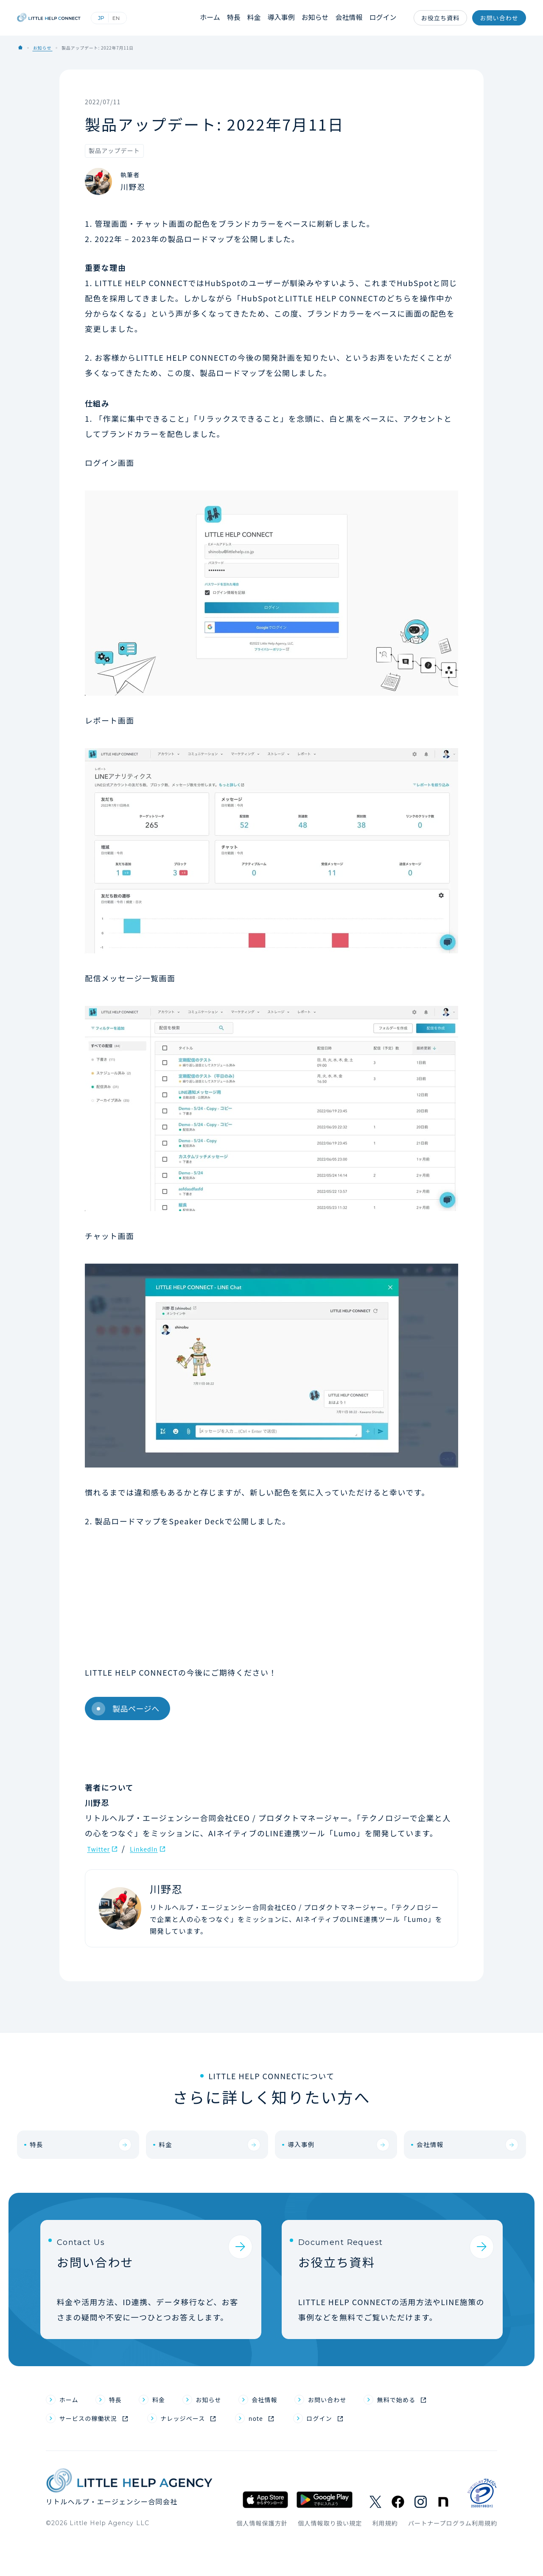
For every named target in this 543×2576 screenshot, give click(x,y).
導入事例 (287, 18)
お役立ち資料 (440, 18)
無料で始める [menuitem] (440, 2430)
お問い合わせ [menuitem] (360, 2430)
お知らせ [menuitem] (224, 2430)
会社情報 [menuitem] (288, 2430)
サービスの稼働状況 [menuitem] (96, 2452)
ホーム (218, 18)
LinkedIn (154, 1848)
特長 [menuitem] (122, 2430)
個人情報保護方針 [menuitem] (262, 2559)
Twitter (101, 1848)
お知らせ (319, 18)
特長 (241, 18)
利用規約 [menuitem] (384, 2559)
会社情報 (352, 18)
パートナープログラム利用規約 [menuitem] (452, 2559)
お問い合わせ (499, 18)
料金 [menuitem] (169, 2430)
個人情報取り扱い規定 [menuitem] (330, 2559)
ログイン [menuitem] (359, 2452)
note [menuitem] (289, 2452)
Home (20, 47)
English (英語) (151, 18)
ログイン (384, 18)
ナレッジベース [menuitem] (206, 2452)
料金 (261, 18)
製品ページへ (125, 1708)
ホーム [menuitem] (71, 2430)
